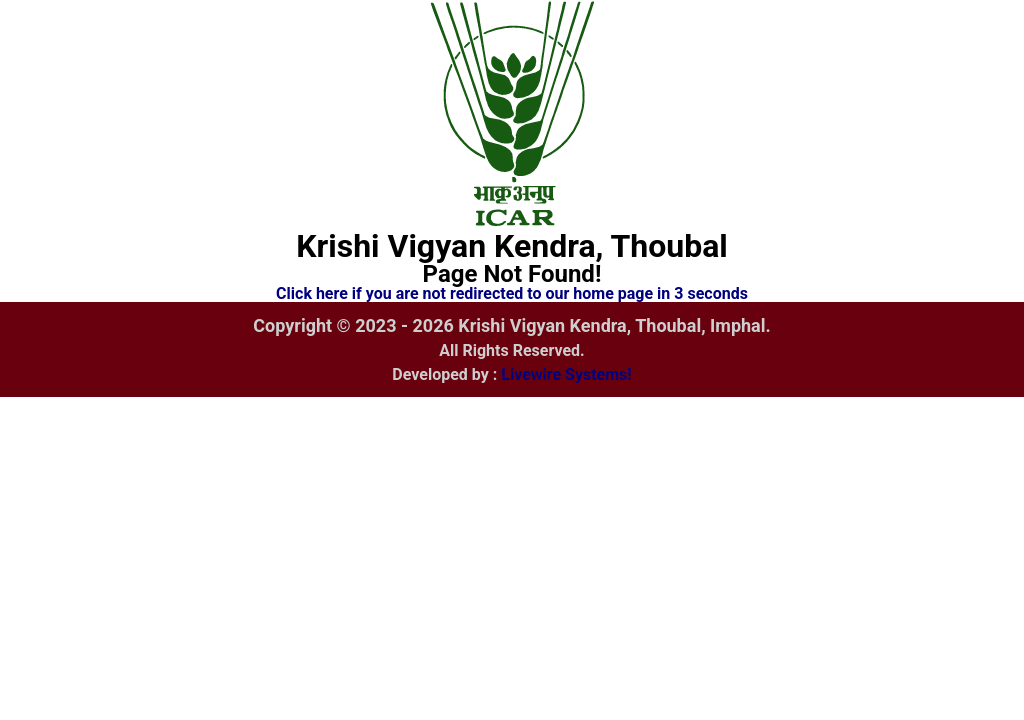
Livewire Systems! (566, 374)
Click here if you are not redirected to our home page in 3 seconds (512, 293)
